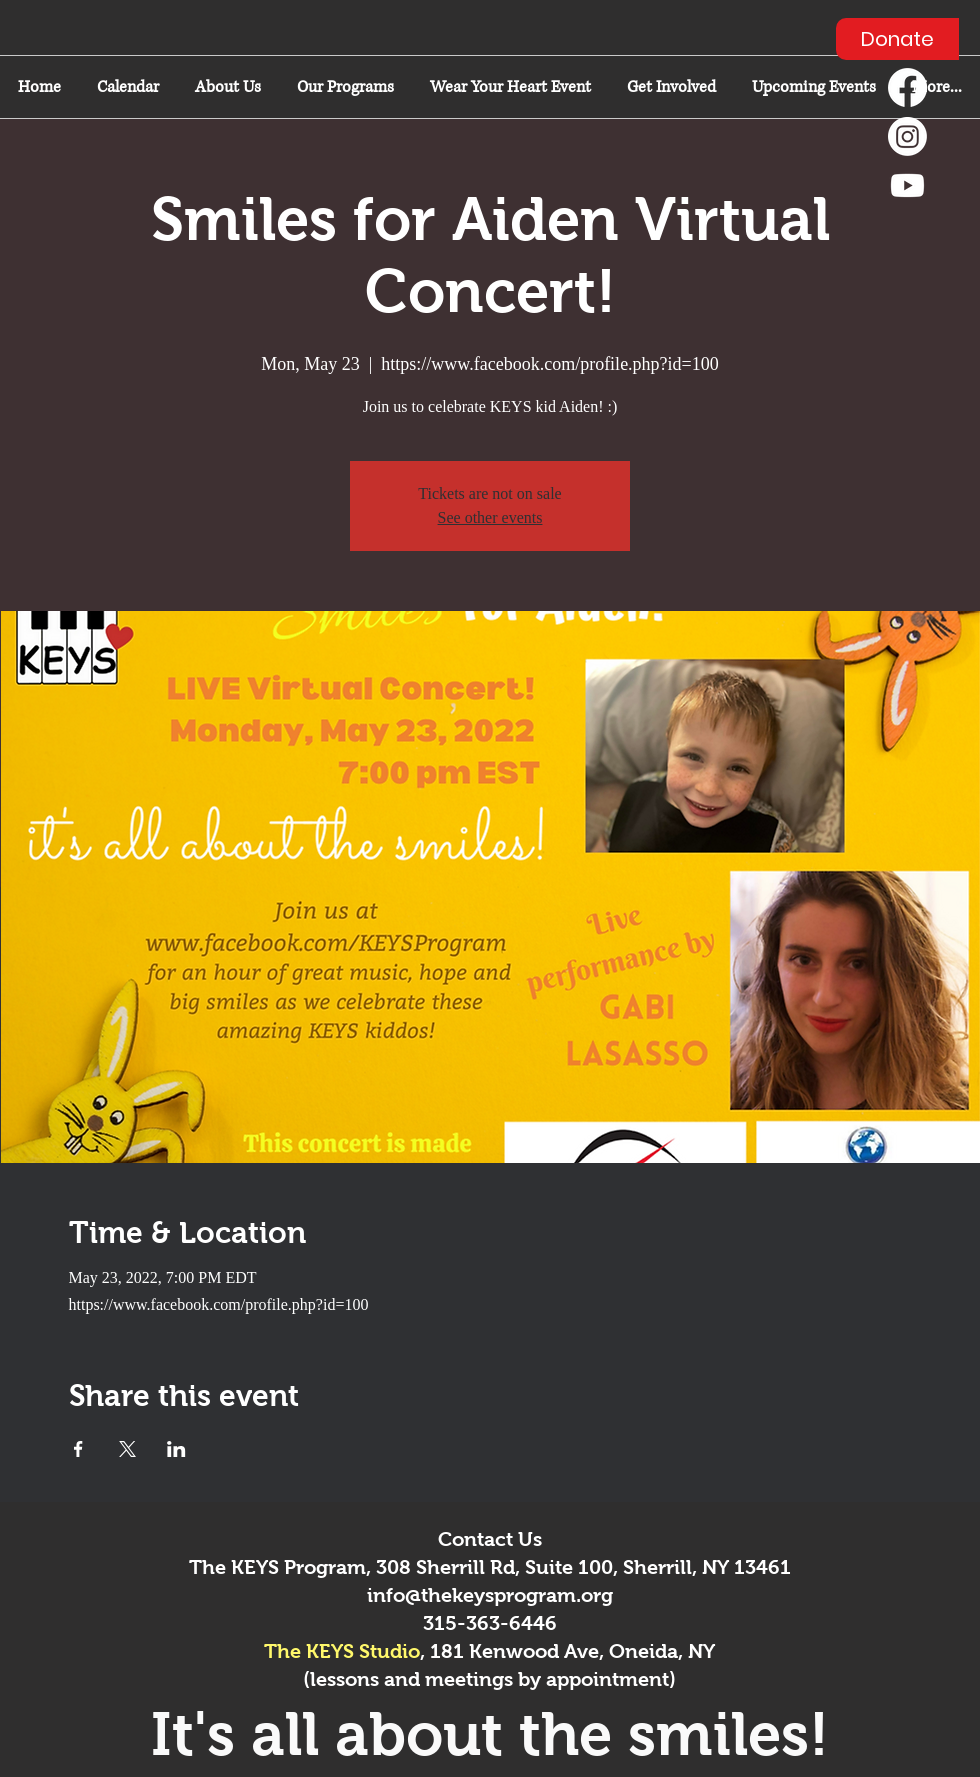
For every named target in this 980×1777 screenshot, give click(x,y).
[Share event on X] (127, 1449)
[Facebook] (907, 87)
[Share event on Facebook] (78, 1449)
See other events (490, 517)
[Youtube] (907, 185)
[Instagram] (907, 136)
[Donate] (897, 39)
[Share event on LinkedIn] (176, 1449)
